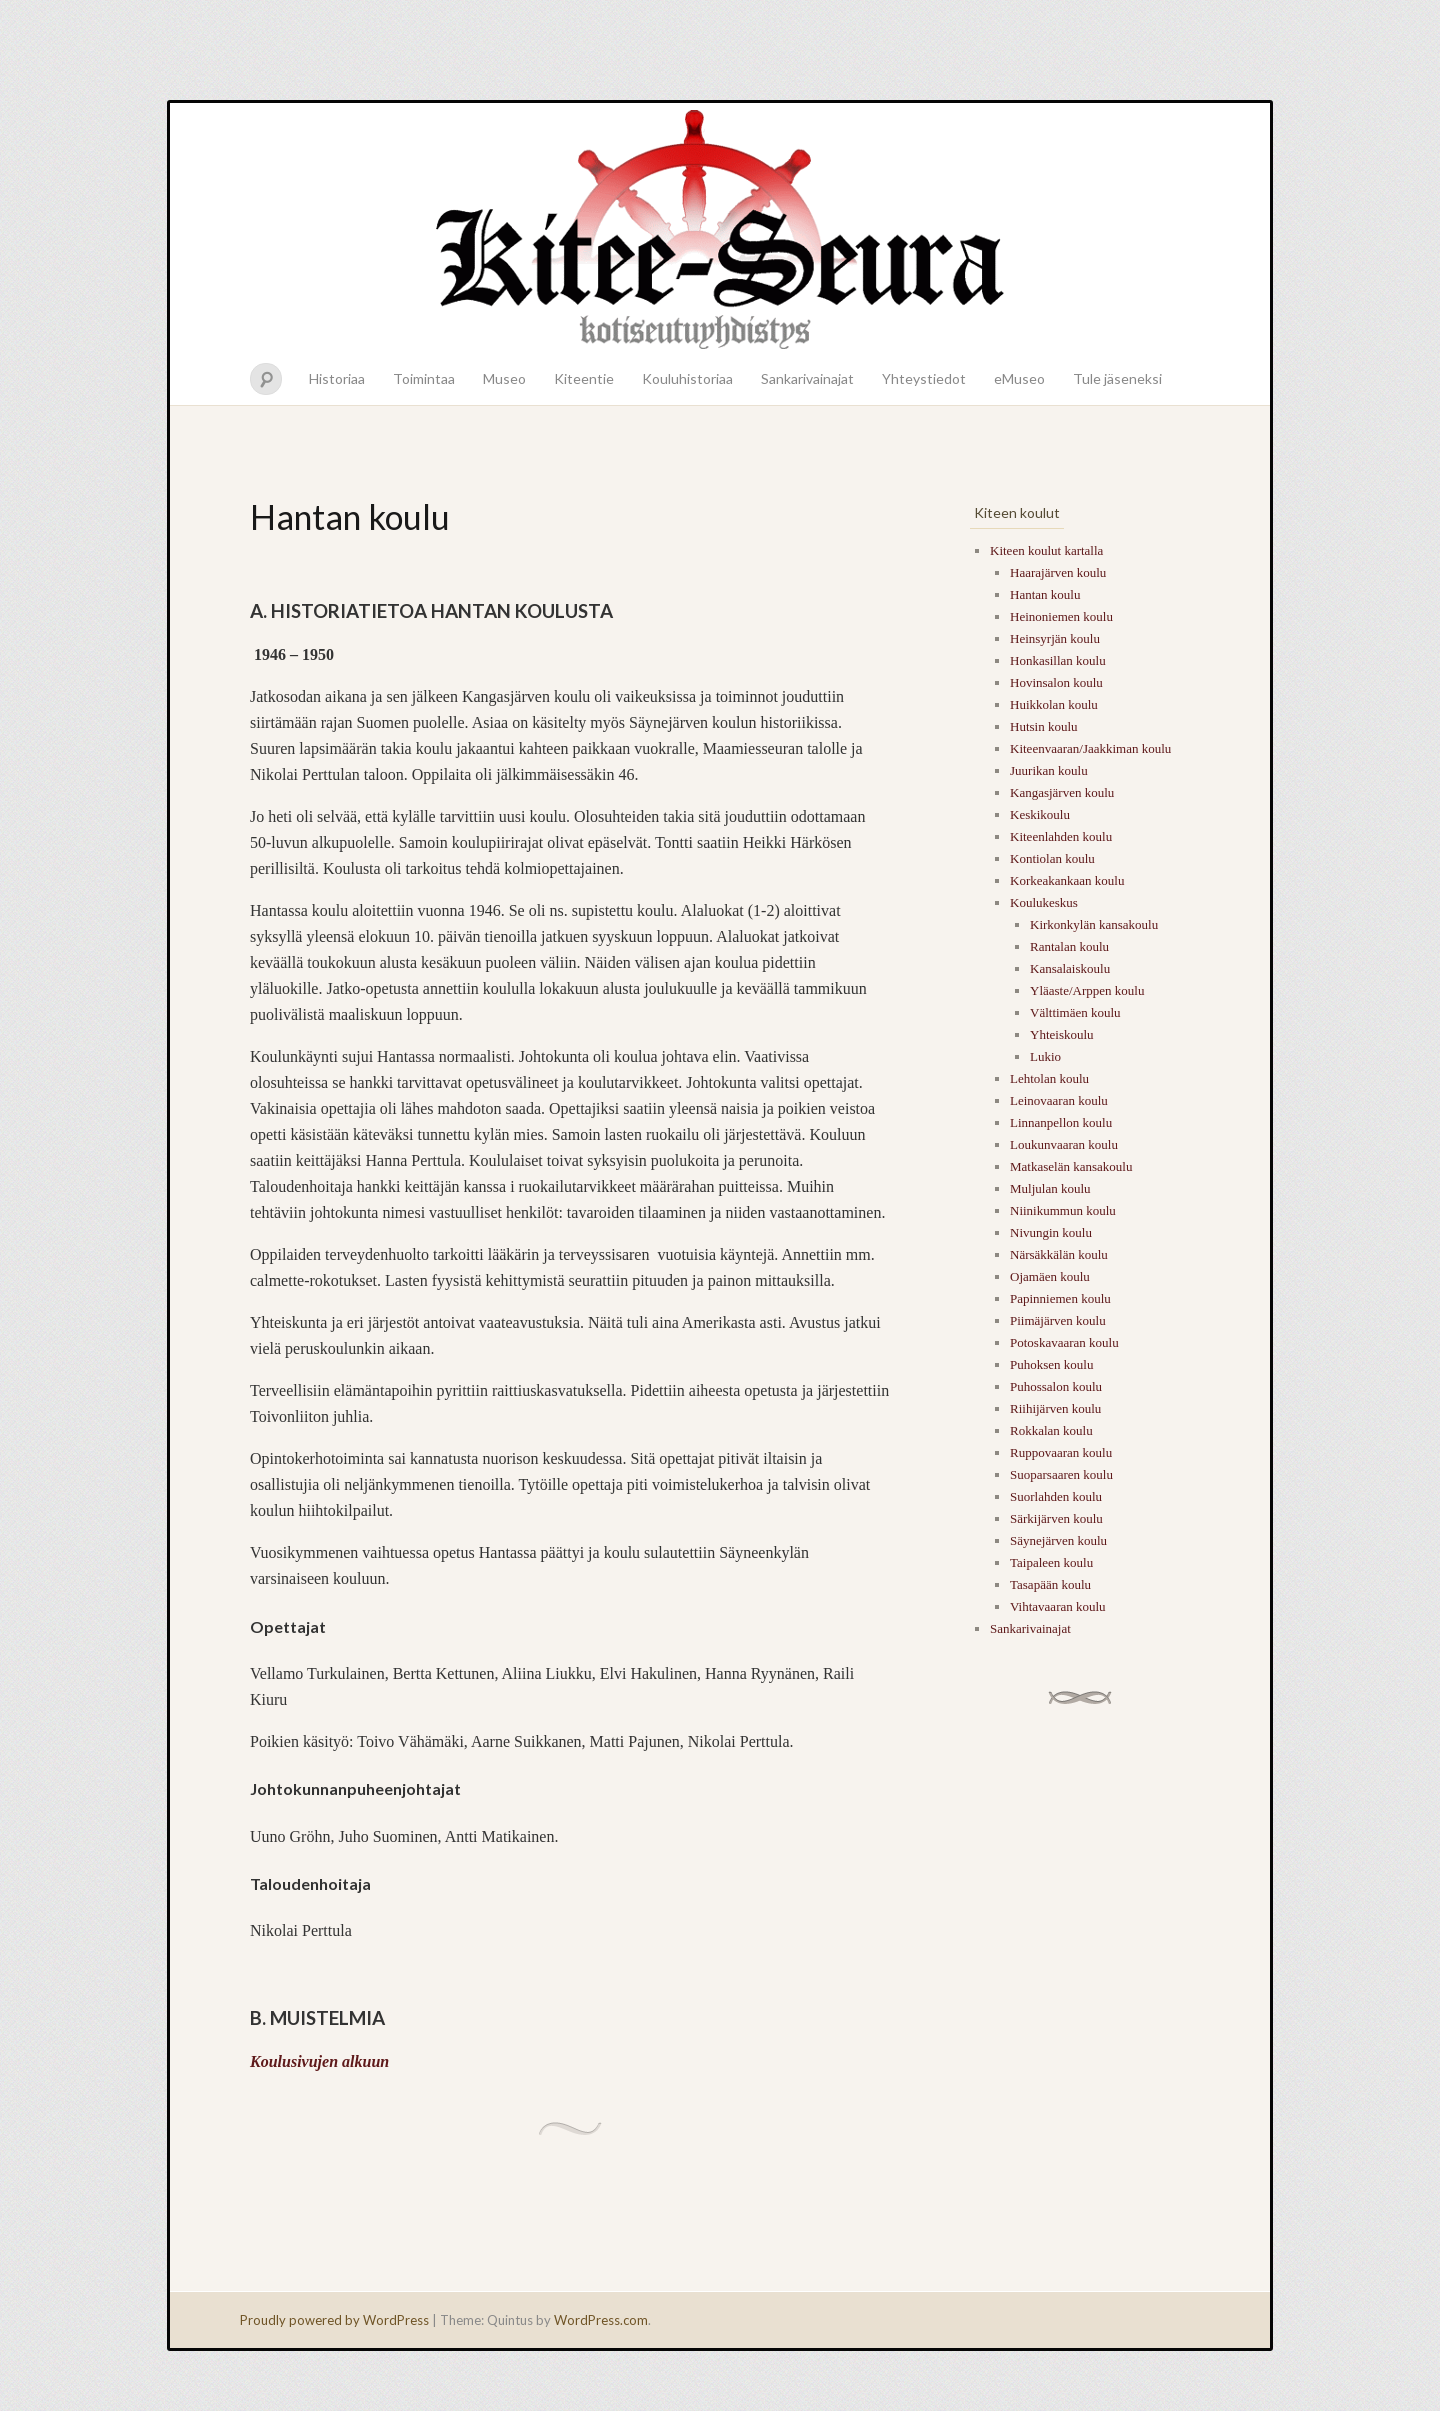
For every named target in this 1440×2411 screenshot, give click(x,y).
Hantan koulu (1045, 594)
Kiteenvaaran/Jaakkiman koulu (1090, 748)
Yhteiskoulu (1062, 1034)
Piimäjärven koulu (1058, 1320)
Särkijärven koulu (1056, 1518)
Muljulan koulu (1050, 1188)
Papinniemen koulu (1060, 1298)
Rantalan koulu (1069, 946)
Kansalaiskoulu (1070, 968)
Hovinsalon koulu (1056, 682)
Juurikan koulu (1049, 770)
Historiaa (337, 378)
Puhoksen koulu (1051, 1364)
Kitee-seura (720, 228)
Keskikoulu (1040, 814)
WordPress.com (601, 2320)
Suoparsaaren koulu (1061, 1474)
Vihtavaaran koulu (1058, 1606)
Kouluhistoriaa (687, 378)
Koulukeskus (1044, 902)
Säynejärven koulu (1058, 1540)
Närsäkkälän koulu (1059, 1254)
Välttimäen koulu (1075, 1012)
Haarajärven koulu (1058, 572)
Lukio (1045, 1056)
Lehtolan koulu (1049, 1078)
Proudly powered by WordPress (334, 2320)
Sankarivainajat (807, 378)
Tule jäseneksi (1117, 378)
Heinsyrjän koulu (1055, 638)
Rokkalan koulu (1051, 1430)
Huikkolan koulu (1054, 704)
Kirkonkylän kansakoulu (1094, 924)
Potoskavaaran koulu (1064, 1342)
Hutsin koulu (1044, 726)
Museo (504, 378)
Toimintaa (424, 378)
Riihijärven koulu (1055, 1408)
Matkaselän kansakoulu (1071, 1166)
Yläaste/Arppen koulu (1087, 990)
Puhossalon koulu (1056, 1386)
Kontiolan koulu (1052, 858)
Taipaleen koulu (1051, 1562)
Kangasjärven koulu (1062, 792)
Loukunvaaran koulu (1064, 1144)
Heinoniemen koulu (1061, 616)
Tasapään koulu (1050, 1584)
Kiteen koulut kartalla (1046, 550)
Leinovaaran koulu (1059, 1100)
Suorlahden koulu (1056, 1496)
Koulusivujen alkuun (319, 2061)
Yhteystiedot (924, 378)
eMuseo (1019, 378)
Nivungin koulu (1051, 1232)
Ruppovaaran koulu (1061, 1452)
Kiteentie (584, 378)
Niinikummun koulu (1063, 1210)
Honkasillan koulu (1058, 660)
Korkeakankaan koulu (1067, 880)
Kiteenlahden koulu (1061, 836)
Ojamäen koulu (1050, 1276)
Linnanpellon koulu (1061, 1122)
